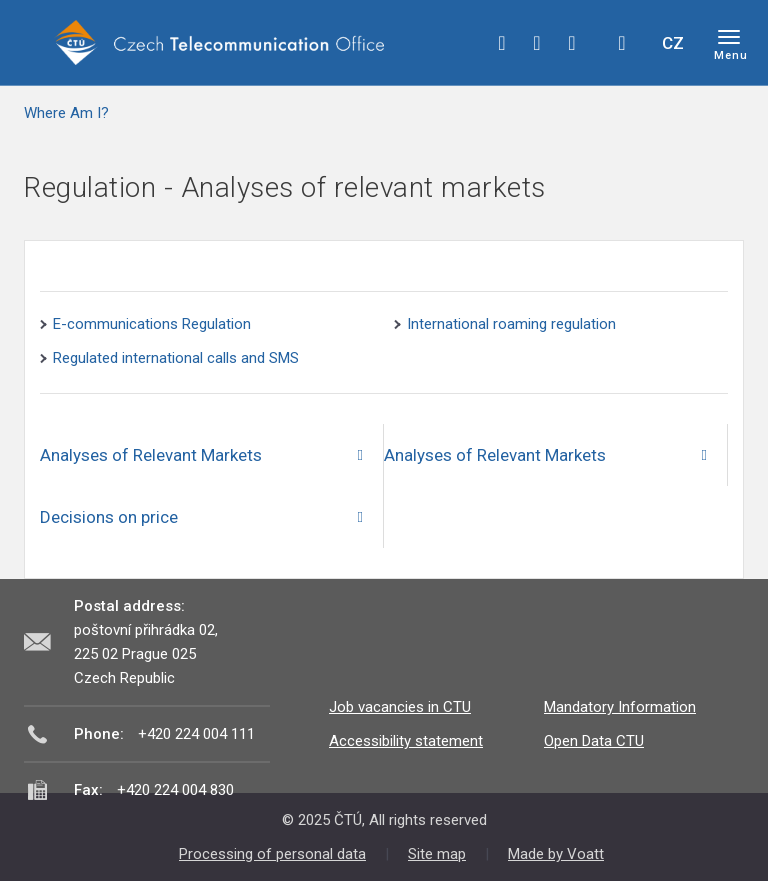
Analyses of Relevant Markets (151, 455)
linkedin (572, 43)
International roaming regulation (511, 324)
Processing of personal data (272, 854)
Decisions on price (109, 517)
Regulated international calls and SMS (176, 358)
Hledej (622, 43)
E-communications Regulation (152, 324)
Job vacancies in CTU (400, 707)
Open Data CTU (594, 741)
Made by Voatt (556, 854)
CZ (673, 43)
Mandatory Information (620, 707)
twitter (537, 43)
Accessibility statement (406, 741)
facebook (502, 43)
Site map (437, 854)
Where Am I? (66, 113)
